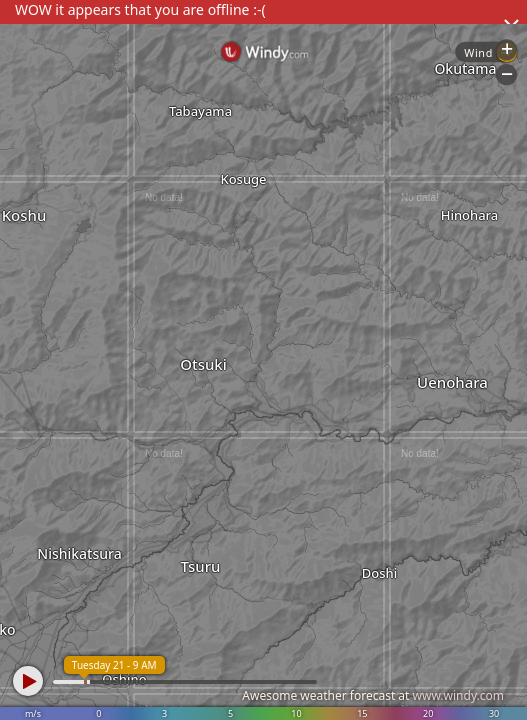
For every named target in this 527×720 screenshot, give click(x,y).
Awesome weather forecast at (373, 695)
